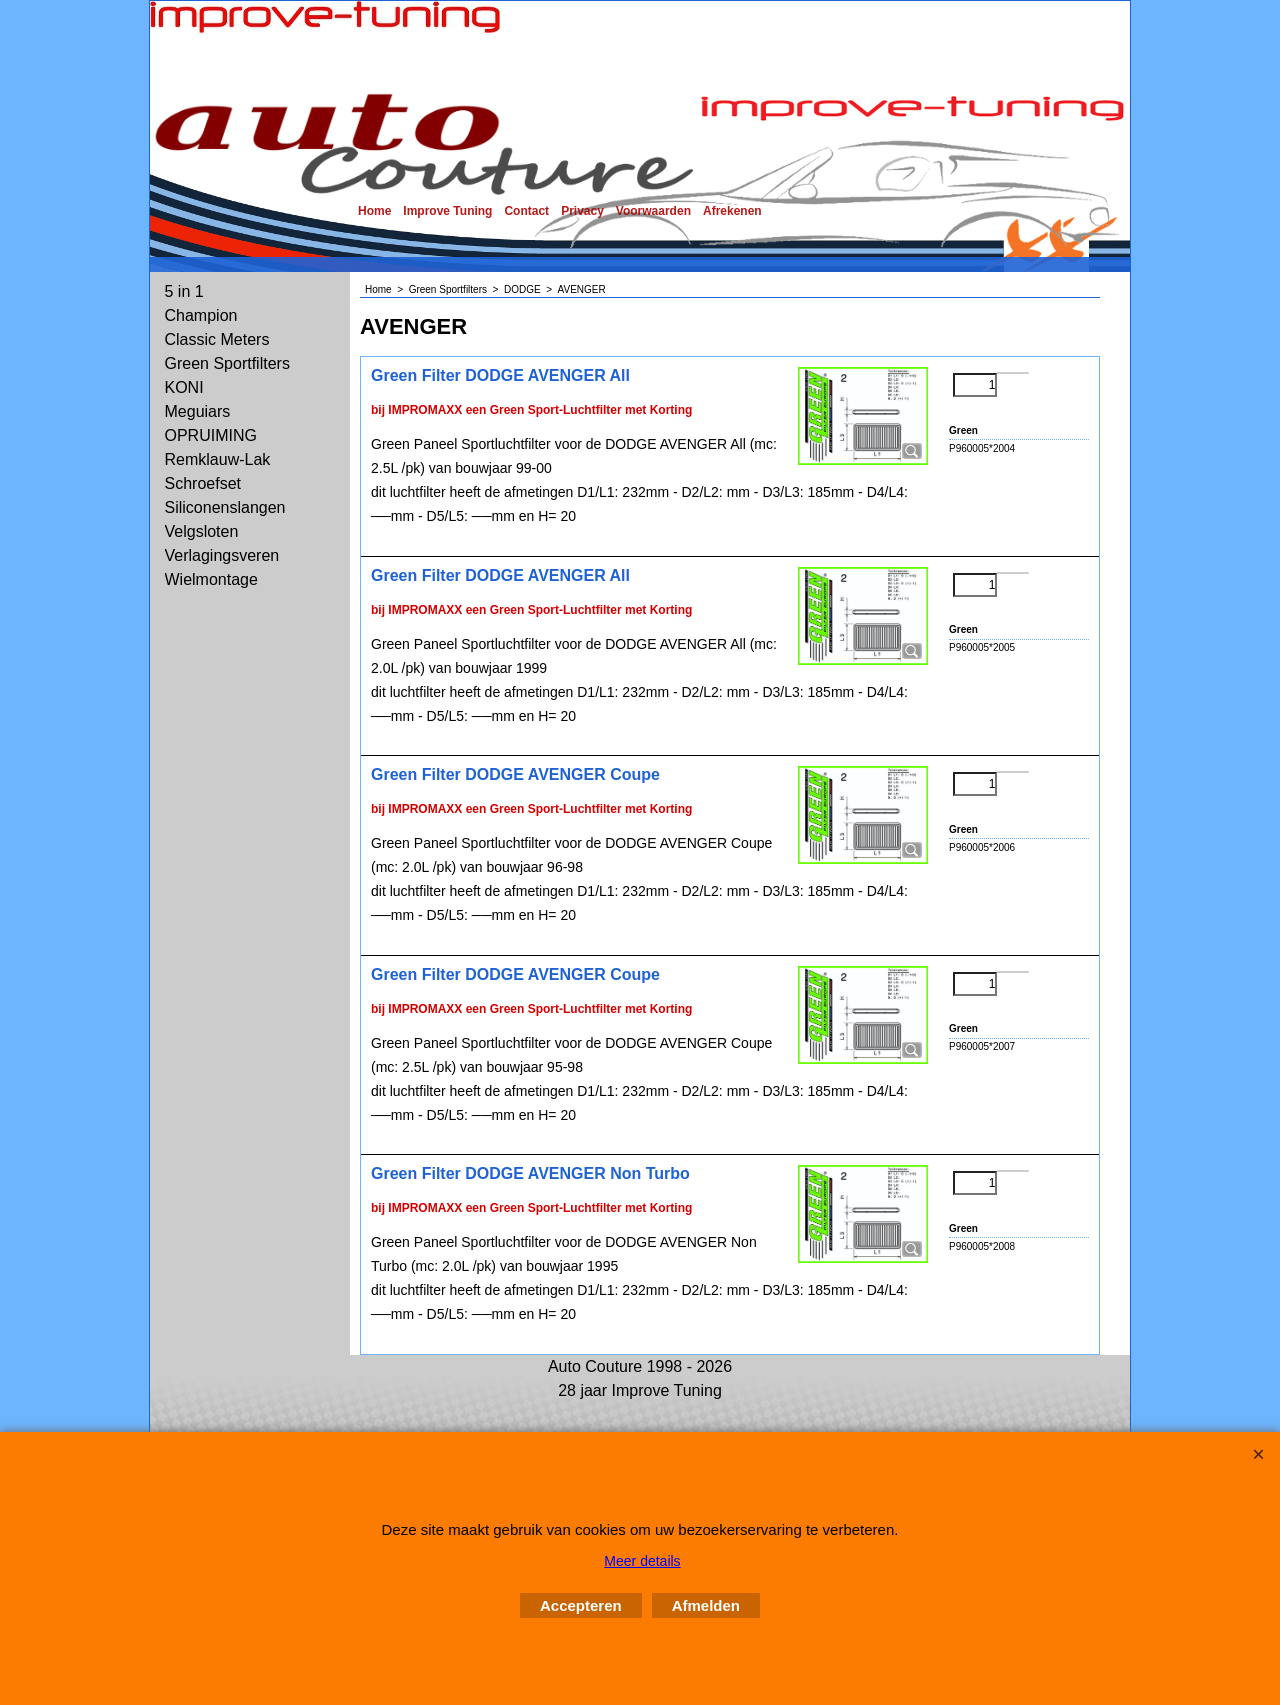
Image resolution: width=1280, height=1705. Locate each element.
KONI (184, 387)
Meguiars (198, 411)
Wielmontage (211, 579)
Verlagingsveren (222, 555)
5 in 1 (184, 291)
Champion (201, 315)
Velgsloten (202, 531)
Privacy (582, 211)
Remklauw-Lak (218, 459)
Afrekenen (732, 211)
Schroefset (203, 483)
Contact (526, 211)
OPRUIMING (211, 435)
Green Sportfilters (227, 363)
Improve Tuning (447, 211)
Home (374, 211)
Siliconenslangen (225, 507)
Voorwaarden (653, 211)
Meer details (642, 1561)
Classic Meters (217, 339)
